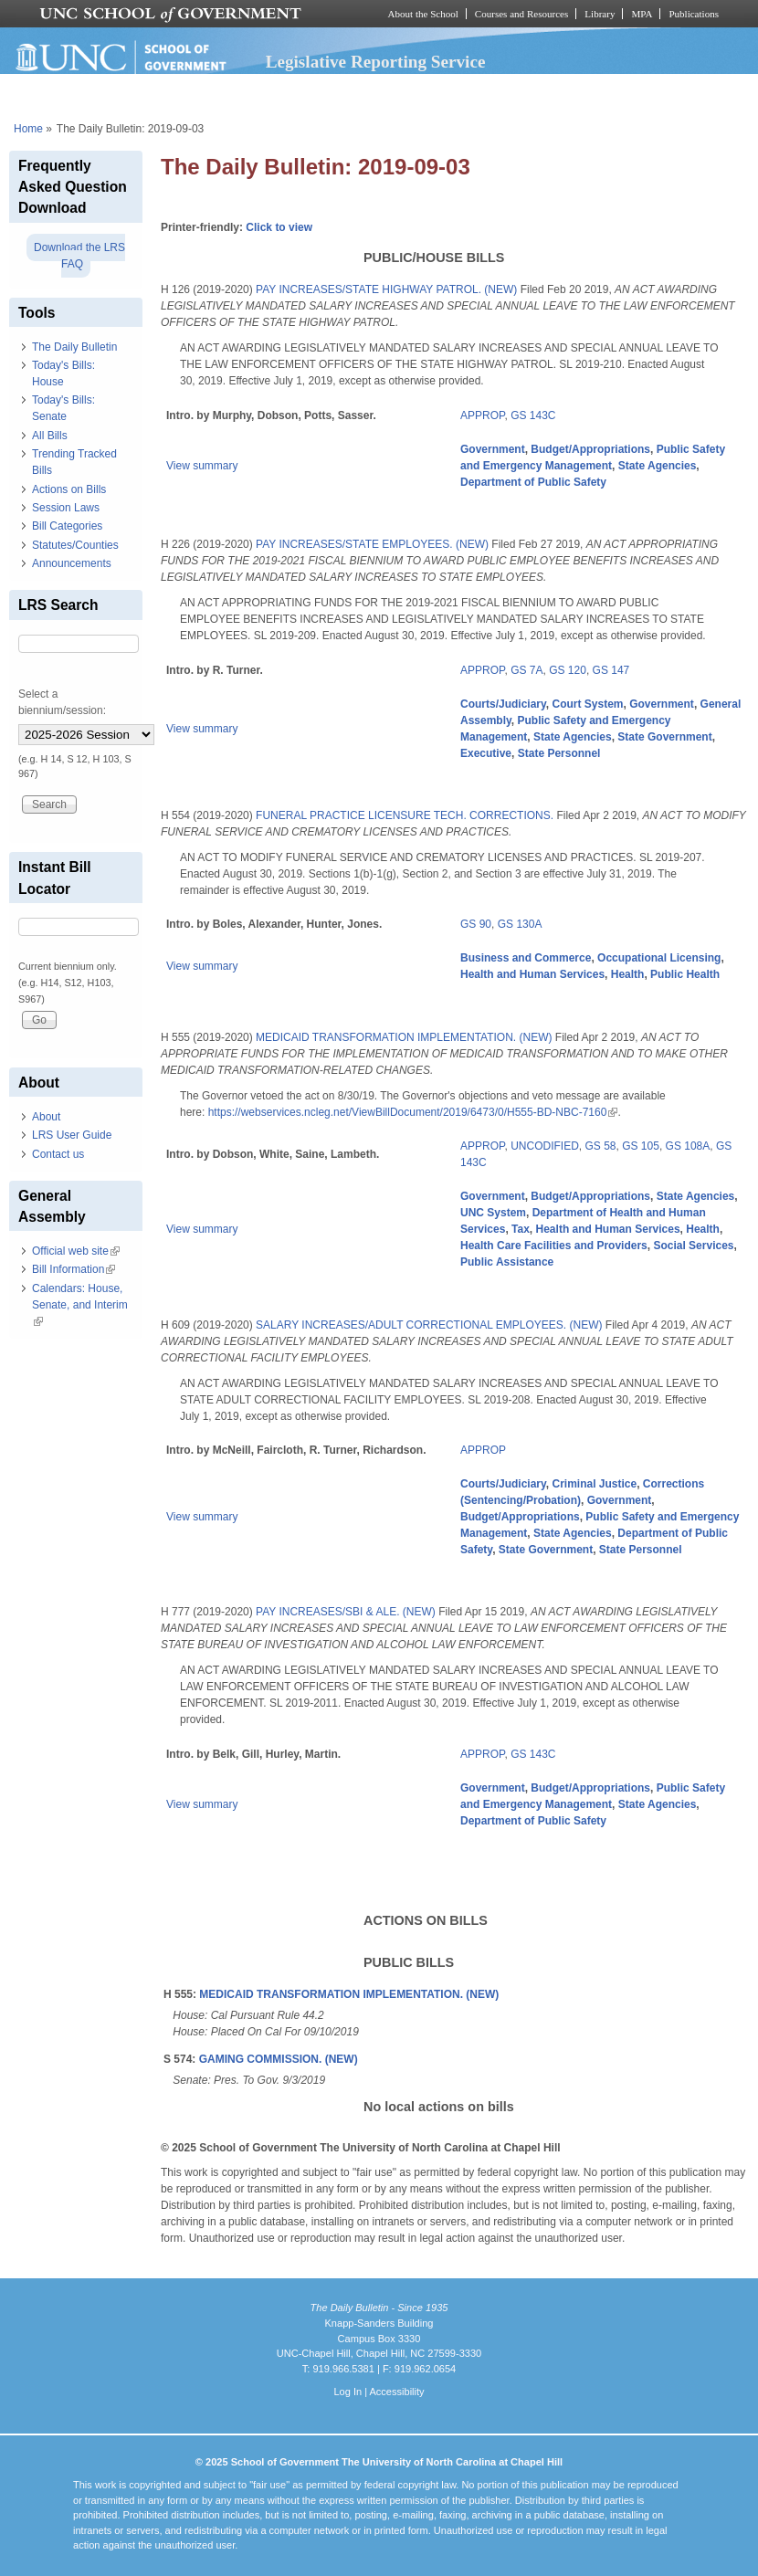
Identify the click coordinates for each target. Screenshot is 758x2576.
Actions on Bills (69, 489)
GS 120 (567, 670)
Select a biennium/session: (62, 702)
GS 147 (611, 670)
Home (28, 128)
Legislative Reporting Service (376, 61)
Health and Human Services (532, 974)
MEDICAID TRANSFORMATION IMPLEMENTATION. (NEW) (404, 1037)
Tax (520, 1229)
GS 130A (520, 924)
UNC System (493, 1212)
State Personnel (559, 753)
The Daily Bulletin (74, 347)
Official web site (76, 1251)
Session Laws (66, 507)
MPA (641, 13)
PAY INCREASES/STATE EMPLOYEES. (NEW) (372, 544)
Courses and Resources (521, 13)
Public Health (685, 974)
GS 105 (640, 1146)
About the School (423, 13)
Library (599, 13)
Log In (347, 2391)
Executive (485, 753)
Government (492, 449)
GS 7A (526, 670)
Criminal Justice (594, 1483)
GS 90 (475, 924)
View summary (201, 465)
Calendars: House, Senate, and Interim (80, 1305)
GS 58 (600, 1146)
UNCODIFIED (545, 1146)
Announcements (71, 563)
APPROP (482, 415)
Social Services (693, 1245)
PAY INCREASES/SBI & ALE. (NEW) (346, 1611)
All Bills (50, 435)
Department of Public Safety (533, 482)
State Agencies (657, 465)
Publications (694, 13)
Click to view (279, 227)
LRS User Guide (71, 1135)
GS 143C (533, 415)
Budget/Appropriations (590, 449)
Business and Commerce (525, 958)
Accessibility (396, 2391)
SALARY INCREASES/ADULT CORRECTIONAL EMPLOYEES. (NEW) (429, 1325)
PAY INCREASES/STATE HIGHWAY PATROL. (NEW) (386, 289)
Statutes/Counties (75, 545)
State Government (664, 737)
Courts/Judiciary (503, 704)
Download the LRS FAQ (79, 255)
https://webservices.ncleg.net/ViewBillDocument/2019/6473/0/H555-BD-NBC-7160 (413, 1112)
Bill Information (73, 1269)
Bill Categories (67, 526)
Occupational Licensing (659, 958)
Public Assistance (506, 1262)
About (46, 1116)
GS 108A (688, 1146)
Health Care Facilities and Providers (553, 1245)
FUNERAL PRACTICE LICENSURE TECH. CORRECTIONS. (404, 815)
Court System (587, 704)
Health (628, 974)
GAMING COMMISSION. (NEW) (278, 2059)
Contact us (58, 1154)
